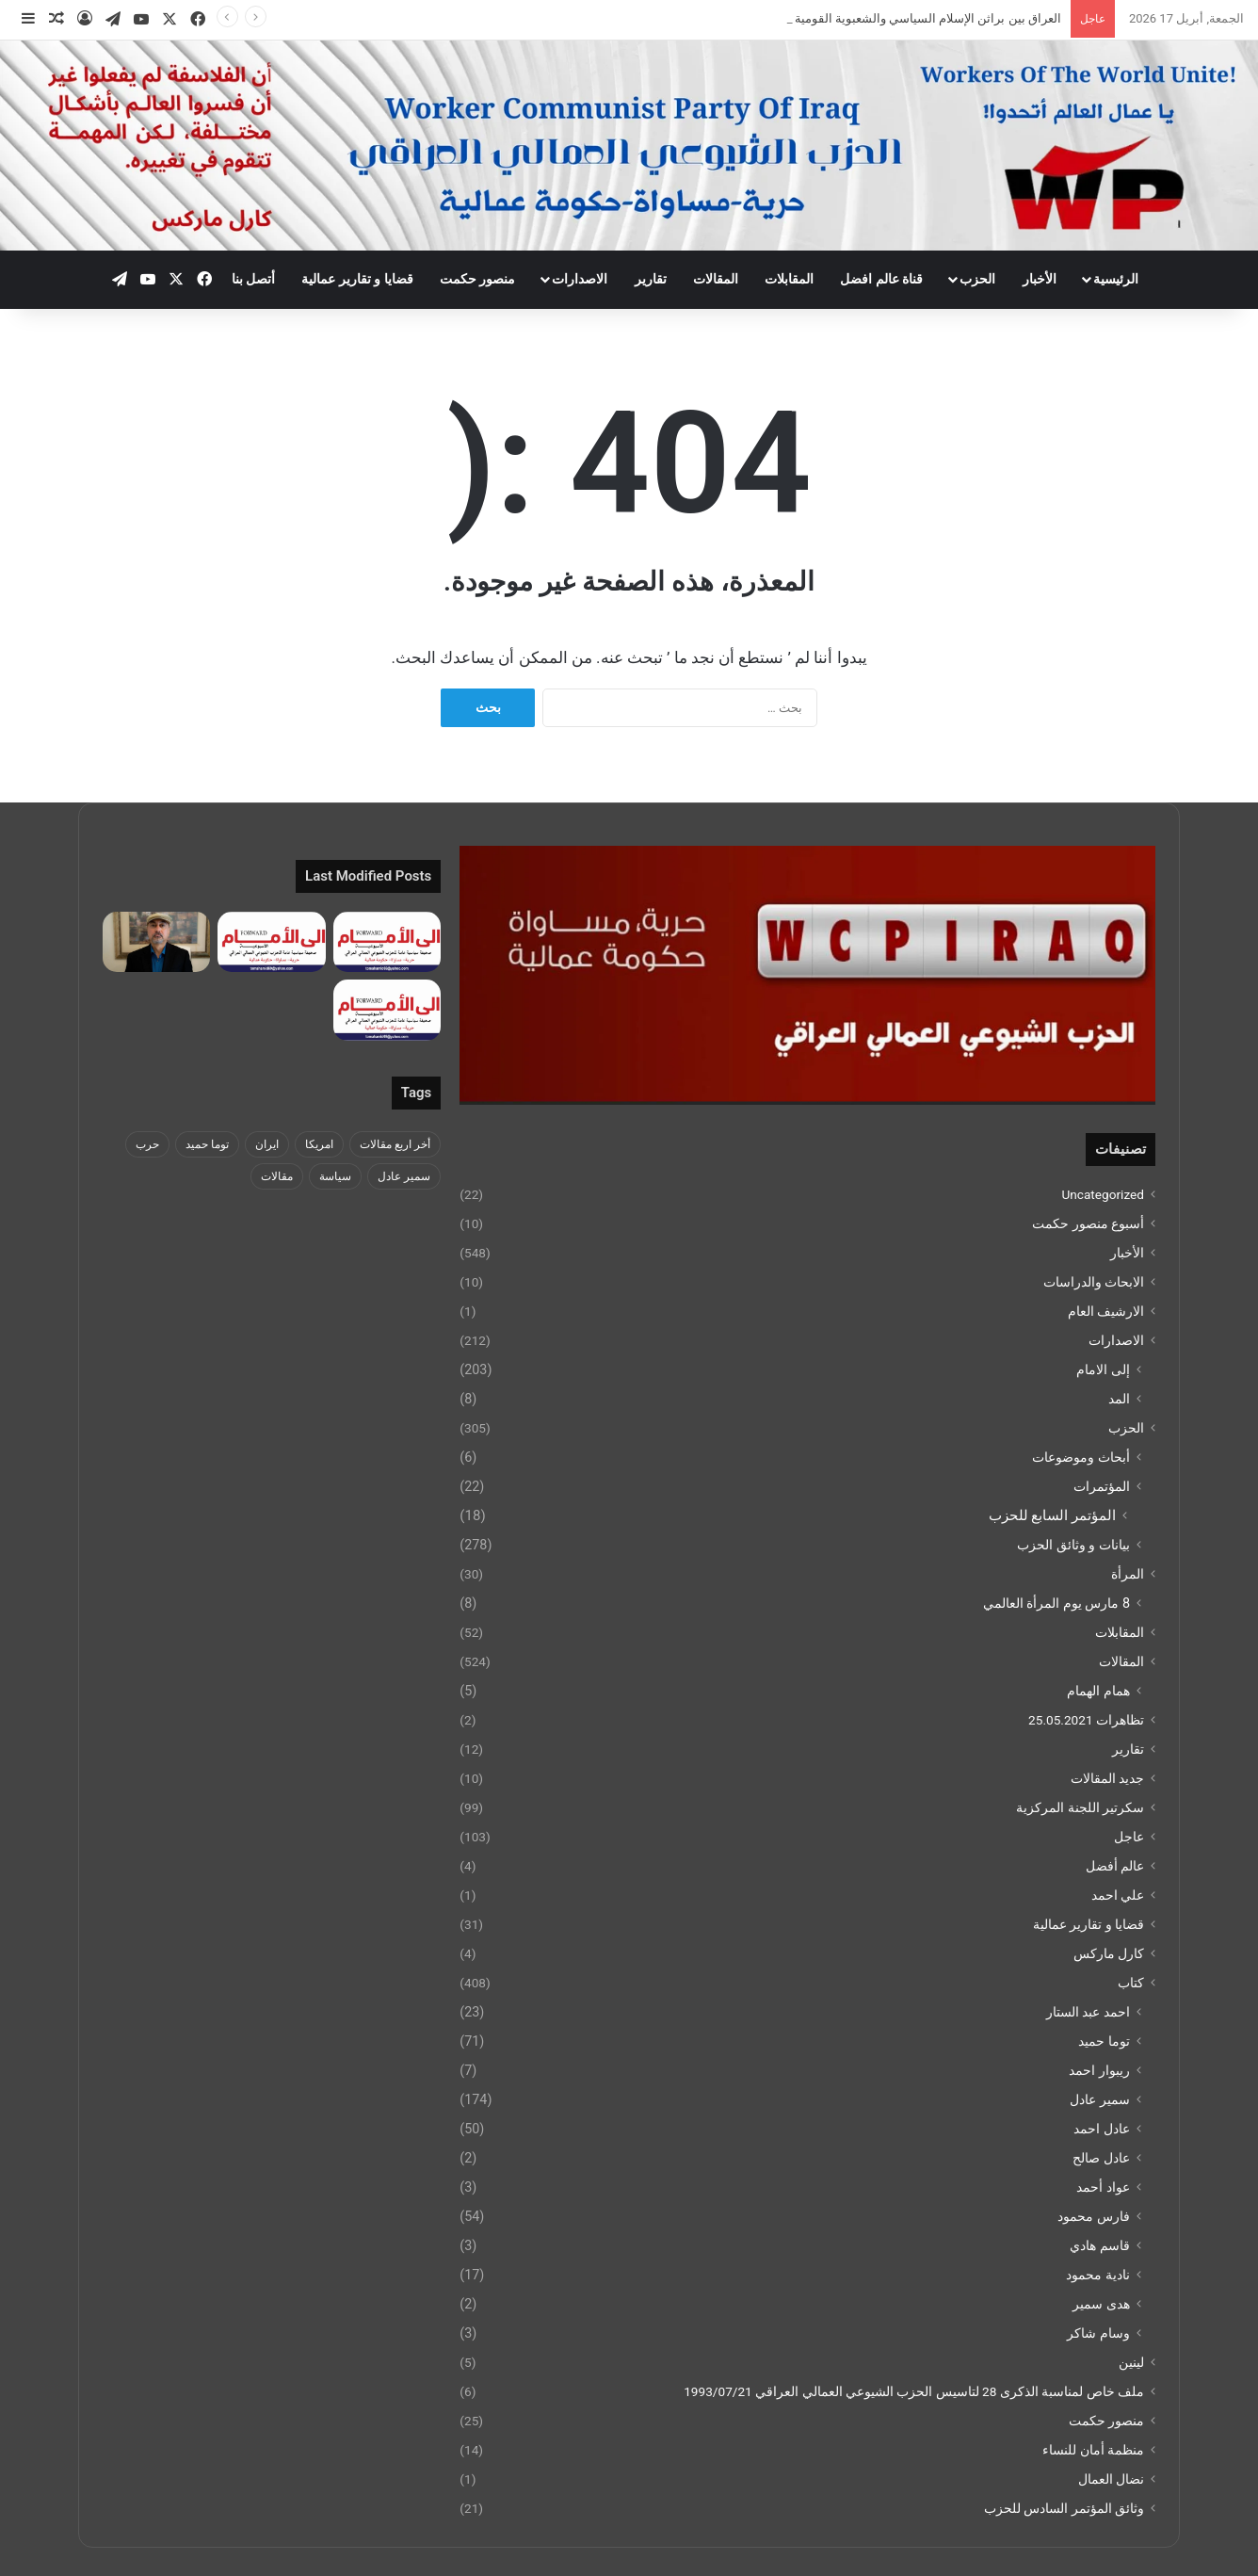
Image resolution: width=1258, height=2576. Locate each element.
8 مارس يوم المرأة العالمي (1056, 1603)
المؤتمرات (1101, 1486)
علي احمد (1117, 1895)
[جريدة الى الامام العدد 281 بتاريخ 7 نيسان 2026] (271, 942)
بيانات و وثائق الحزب (1073, 1544)
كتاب (1131, 1982)
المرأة (1127, 1573)
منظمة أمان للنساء (1093, 2449)
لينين (1131, 2362)
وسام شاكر (1098, 2333)
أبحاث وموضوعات (1081, 1457)
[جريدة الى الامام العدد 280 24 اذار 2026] (387, 1010)
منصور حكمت (477, 278)
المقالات (715, 278)
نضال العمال (1111, 2479)
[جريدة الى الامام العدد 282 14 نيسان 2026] (387, 942)
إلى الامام (1103, 1369)
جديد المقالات (1107, 1778)
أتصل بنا (253, 278)
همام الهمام (1098, 1690)
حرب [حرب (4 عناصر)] (147, 1144)
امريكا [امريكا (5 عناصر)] (319, 1144)
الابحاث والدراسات (1093, 1281)
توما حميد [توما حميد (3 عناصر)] (207, 1144)
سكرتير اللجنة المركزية (1080, 1807)
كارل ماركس (1108, 1953)
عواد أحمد (1103, 2187)
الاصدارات (579, 278)
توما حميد (1104, 2041)
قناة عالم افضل (881, 278)
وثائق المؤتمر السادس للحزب (1064, 2508)
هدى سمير (1101, 2303)
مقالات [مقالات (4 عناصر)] (277, 1176)
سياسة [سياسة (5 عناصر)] (335, 1176)
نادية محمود (1098, 2274)
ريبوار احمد (1099, 2070)
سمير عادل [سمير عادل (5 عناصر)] (404, 1176)
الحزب (977, 278)
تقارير (651, 278)
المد (1119, 1398)
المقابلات (789, 278)
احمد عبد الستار (1088, 2011)
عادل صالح (1101, 2157)
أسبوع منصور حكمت (1088, 1223)
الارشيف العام (1106, 1311)
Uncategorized (1102, 1194)
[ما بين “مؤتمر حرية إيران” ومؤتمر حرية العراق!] (156, 942)
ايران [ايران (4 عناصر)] (267, 1144)
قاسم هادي (1100, 2245)
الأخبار (1039, 278)
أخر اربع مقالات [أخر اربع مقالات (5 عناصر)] (395, 1144)
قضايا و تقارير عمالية (356, 278)
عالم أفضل (1115, 1865)
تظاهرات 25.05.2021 (1086, 1719)
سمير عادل (1100, 2099)
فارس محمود (1093, 2216)
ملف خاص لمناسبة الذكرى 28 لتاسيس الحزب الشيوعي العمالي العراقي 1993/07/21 (914, 2391)
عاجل (1129, 1836)
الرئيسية (1115, 278)
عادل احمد (1101, 2128)
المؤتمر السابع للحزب (1052, 1515)
